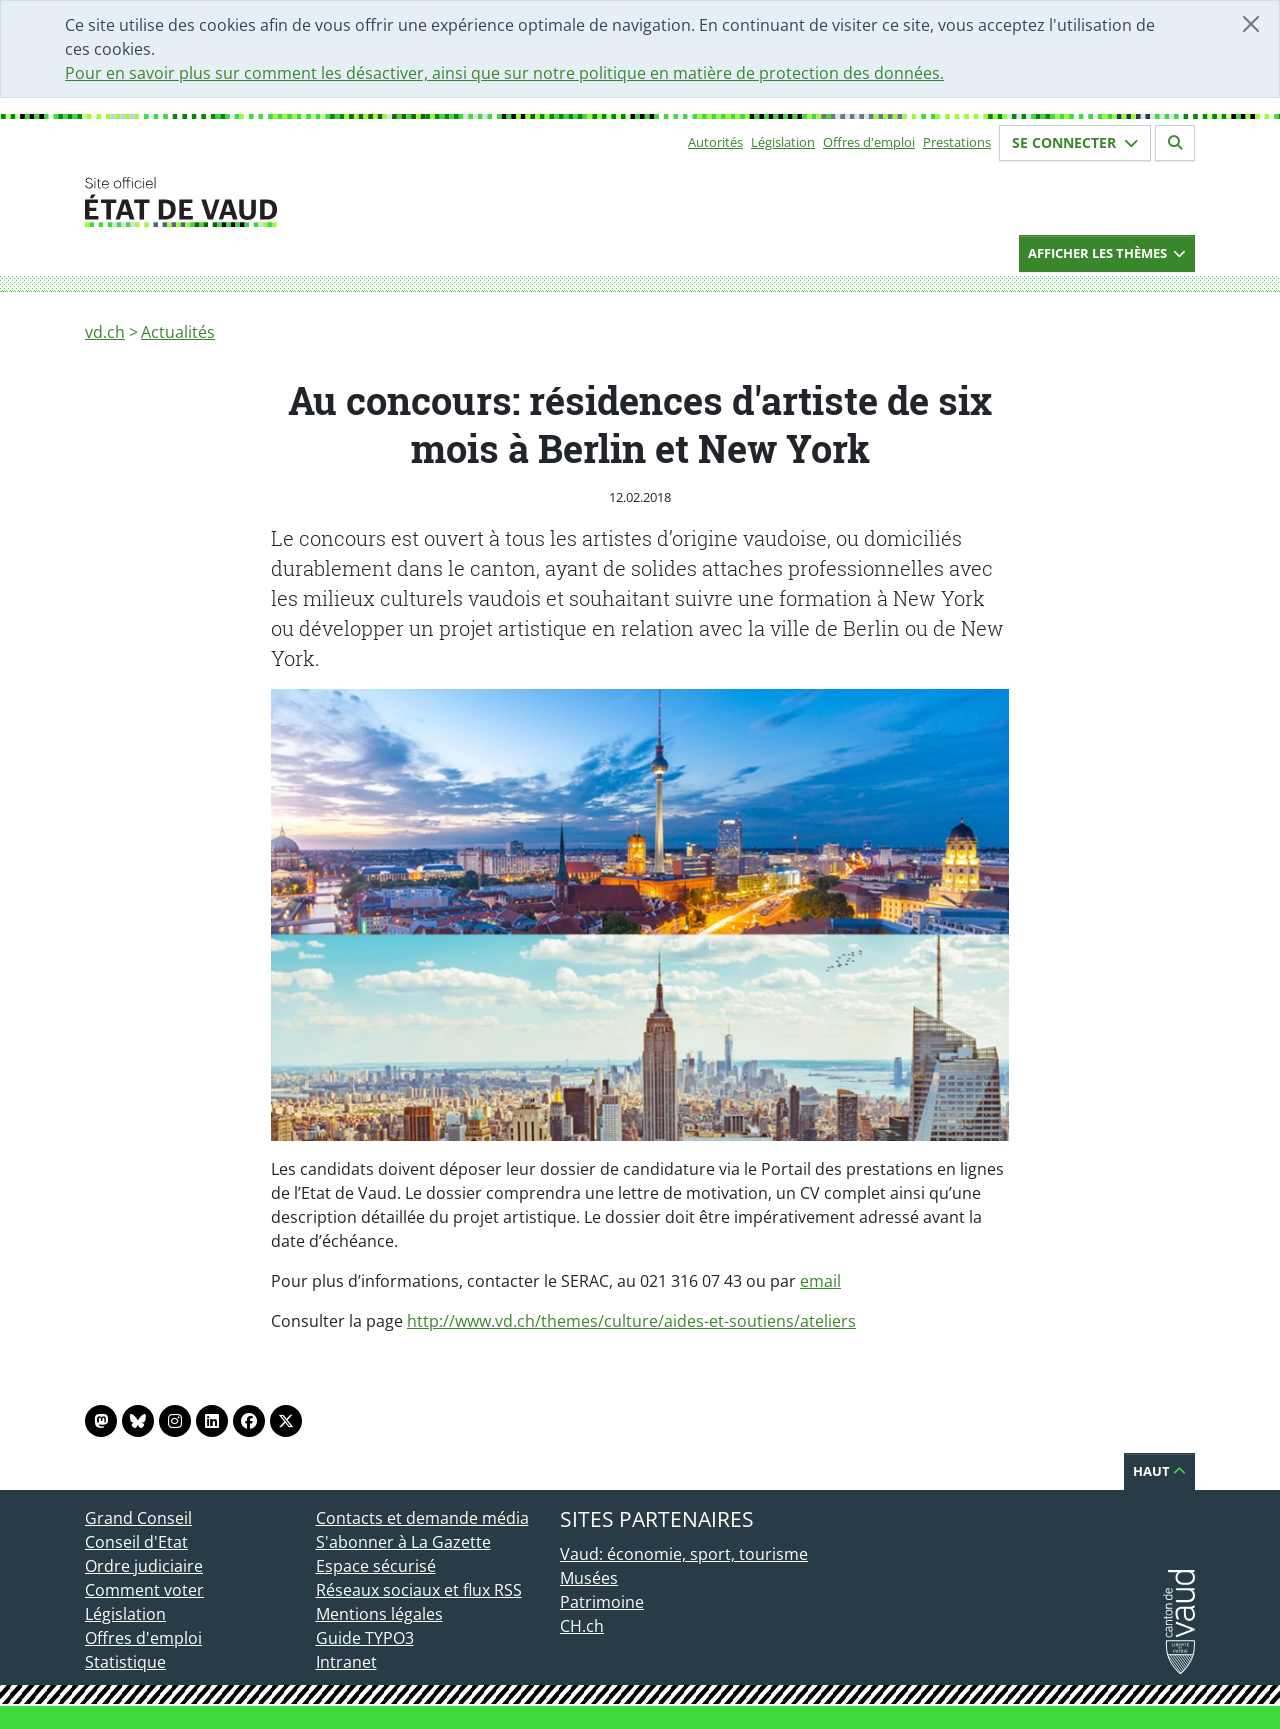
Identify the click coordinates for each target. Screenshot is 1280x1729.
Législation (783, 142)
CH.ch (582, 1626)
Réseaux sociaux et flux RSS (419, 1590)
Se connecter (1075, 142)
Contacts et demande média (422, 1518)
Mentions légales (379, 1614)
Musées (589, 1578)
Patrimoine (602, 1602)
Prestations (957, 142)
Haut (1159, 1471)
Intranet (346, 1662)
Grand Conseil (138, 1518)
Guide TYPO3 (365, 1638)
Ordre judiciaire (144, 1566)
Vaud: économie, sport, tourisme (684, 1554)
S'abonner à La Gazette (403, 1542)
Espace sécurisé (376, 1566)
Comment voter (144, 1590)
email (820, 1281)
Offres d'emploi (869, 142)
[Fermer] (1251, 24)
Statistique (125, 1662)
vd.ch (105, 332)
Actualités (178, 332)
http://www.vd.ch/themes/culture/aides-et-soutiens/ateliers (631, 1321)
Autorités (715, 142)
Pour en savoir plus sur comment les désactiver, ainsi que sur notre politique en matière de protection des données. (504, 73)
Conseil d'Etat (136, 1542)
